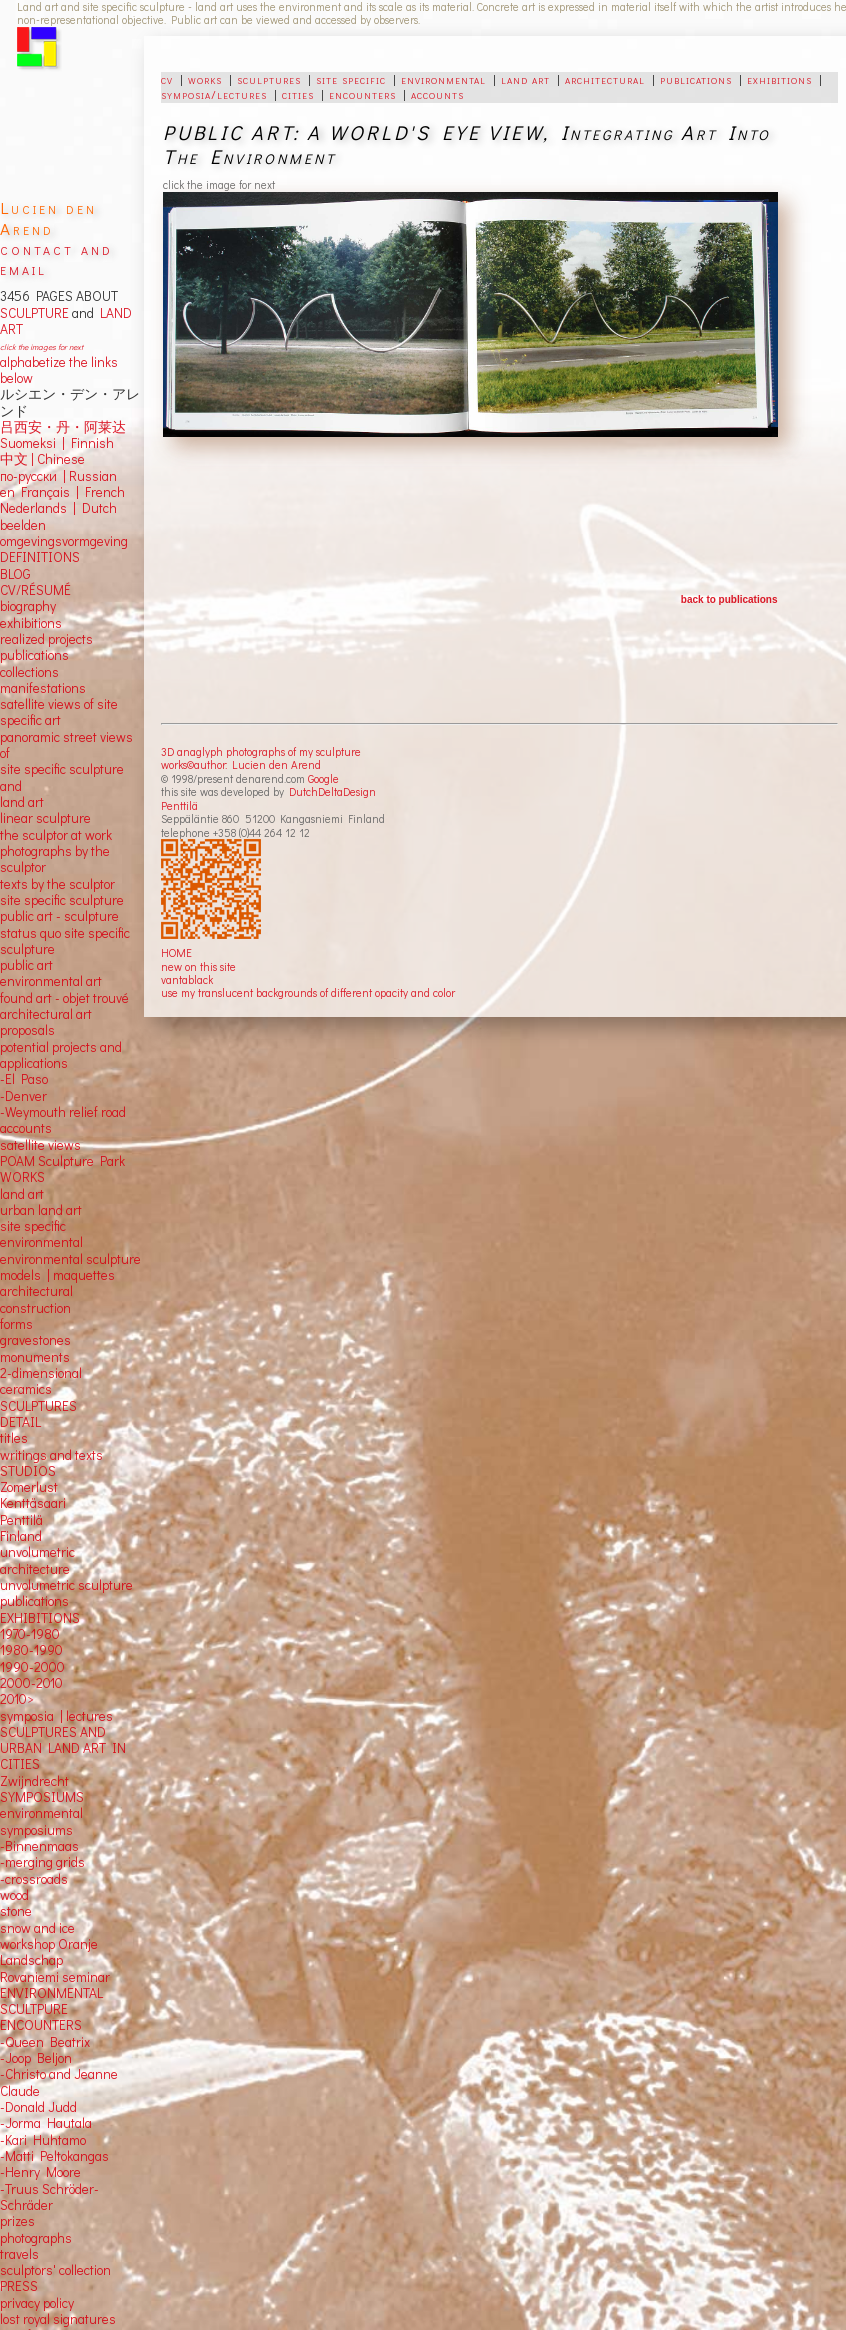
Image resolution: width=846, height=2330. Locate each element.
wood (14, 1895)
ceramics (26, 1389)
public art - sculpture (59, 916)
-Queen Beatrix (45, 2042)
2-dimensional (41, 1373)
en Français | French (62, 492)
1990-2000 (32, 1667)
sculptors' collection (55, 2270)
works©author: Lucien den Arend (241, 764)
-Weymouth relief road (63, 1112)
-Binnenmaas (39, 1846)
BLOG (15, 574)
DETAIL (20, 1422)
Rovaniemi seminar (55, 1977)
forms (16, 1324)
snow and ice (37, 1928)
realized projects (46, 639)
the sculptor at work (56, 835)
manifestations (43, 688)
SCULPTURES (38, 1406)
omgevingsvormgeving (64, 541)
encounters (362, 94)
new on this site (198, 966)
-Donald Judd (38, 2107)
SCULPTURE (34, 313)
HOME (176, 952)
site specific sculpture (62, 900)
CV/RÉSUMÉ (35, 590)
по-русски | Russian (58, 476)
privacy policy (37, 2303)
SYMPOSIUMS (42, 1797)
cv (167, 79)
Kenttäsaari (33, 1503)
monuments (35, 1357)
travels (19, 2254)
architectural (605, 79)
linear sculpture (45, 818)
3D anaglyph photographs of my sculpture (261, 751)
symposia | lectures (56, 1716)
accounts (437, 94)
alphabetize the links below (59, 370)
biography (28, 606)
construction (35, 1308)
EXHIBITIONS (40, 1618)
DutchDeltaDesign (332, 791)
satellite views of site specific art (59, 712)
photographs (36, 2238)
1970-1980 (30, 1634)
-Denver (23, 1096)
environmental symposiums (41, 1821)
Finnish (89, 443)
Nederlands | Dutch (58, 508)
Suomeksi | (32, 443)
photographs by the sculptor (55, 859)
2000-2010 (31, 1683)
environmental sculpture (70, 1259)
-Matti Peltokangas (54, 2156)
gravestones (35, 1340)
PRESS (19, 2286)
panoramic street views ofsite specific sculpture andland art (66, 769)
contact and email (56, 258)
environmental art (51, 981)
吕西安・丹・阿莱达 (63, 427)
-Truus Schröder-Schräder (49, 2197)
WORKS (22, 1177)
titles (14, 1438)
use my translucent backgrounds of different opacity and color (308, 992)
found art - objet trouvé (64, 998)
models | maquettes (57, 1275)
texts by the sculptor (57, 884)
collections (29, 672)
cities (298, 94)
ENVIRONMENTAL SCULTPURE (51, 2001)
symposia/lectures (214, 94)
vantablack (187, 979)
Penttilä (179, 805)
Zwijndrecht (34, 1781)
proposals (27, 1030)
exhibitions (779, 79)
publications (696, 79)
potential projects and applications (61, 1055)
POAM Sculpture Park (62, 1161)
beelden (23, 525)
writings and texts (51, 1455)
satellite (22, 1145)
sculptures (269, 79)
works (205, 79)
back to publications (729, 599)
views (64, 1145)
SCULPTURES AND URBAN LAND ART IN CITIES (63, 1748)
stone (16, 1911)
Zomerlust (29, 1487)
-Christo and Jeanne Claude (59, 2082)
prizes (17, 2221)
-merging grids (42, 1862)
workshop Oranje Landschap (49, 1952)
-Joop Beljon (36, 2058)
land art (525, 79)
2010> (17, 1699)
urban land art (41, 1210)
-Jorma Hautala (46, 2123)
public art (26, 965)
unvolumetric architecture (37, 1560)
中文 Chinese (42, 459)
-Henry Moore (40, 2172)
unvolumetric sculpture (66, 1585)
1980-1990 (31, 1650)
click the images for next (41, 346)
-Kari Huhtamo (43, 2140)
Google (323, 778)
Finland (21, 1536)
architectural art (46, 1014)
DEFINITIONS (40, 557)
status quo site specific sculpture (65, 941)
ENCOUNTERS (41, 2025)
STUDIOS (28, 1471)
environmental (443, 79)
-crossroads (34, 1879)
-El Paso (24, 1079)
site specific (351, 79)
